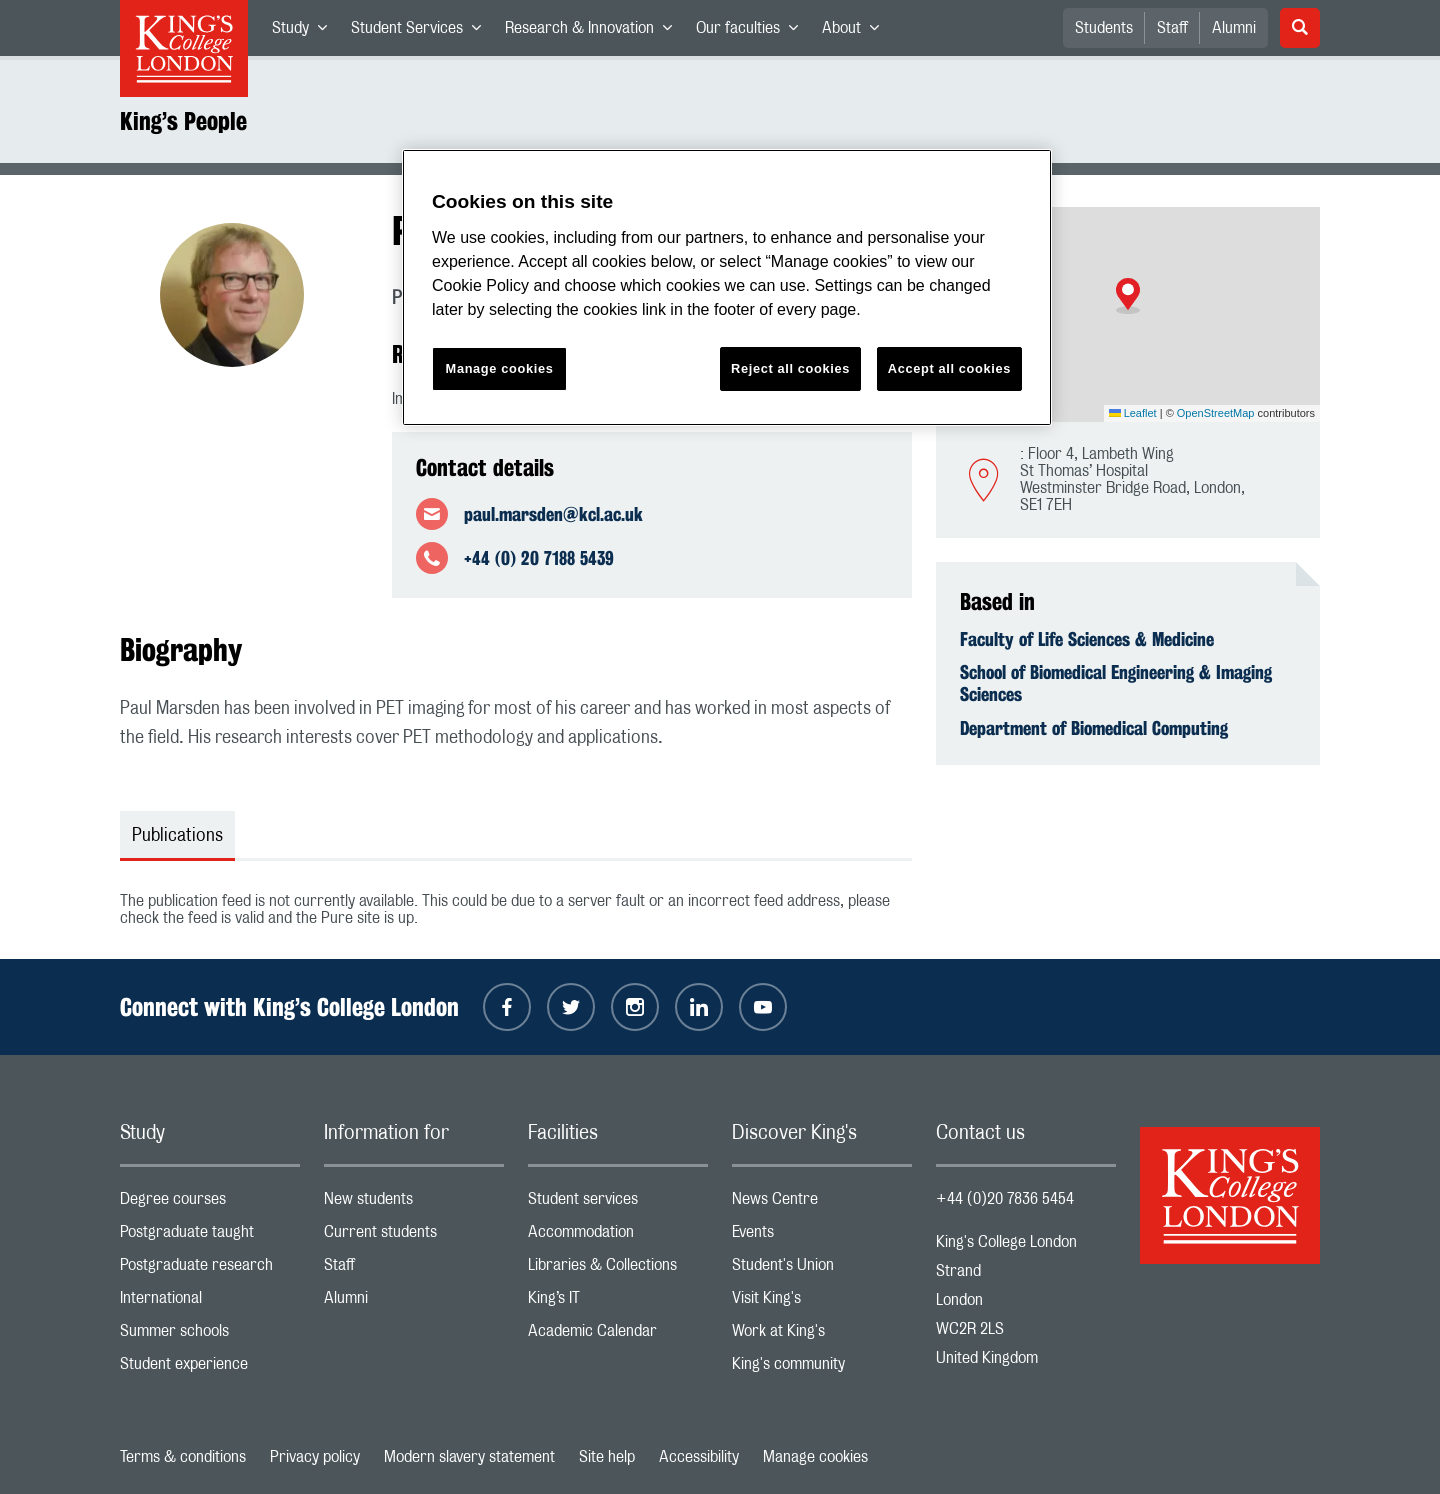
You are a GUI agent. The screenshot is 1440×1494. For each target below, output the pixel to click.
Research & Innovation (594, 32)
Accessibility (699, 1457)
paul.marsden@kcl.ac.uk (553, 514)
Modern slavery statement (469, 1457)
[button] (1128, 296)
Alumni (1234, 28)
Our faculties (753, 32)
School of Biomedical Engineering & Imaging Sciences (1116, 683)
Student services (618, 1203)
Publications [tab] (177, 836)
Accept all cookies (949, 368)
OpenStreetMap (1216, 413)
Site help (607, 1457)
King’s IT (618, 1302)
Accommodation (618, 1236)
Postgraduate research (210, 1269)
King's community (822, 1368)
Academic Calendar (618, 1335)
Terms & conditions (183, 1457)
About (856, 32)
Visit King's (822, 1302)
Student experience (210, 1368)
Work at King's (822, 1335)
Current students (414, 1236)
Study (305, 32)
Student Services (422, 32)
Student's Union (822, 1269)
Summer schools (210, 1335)
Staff (1172, 28)
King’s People (183, 121)
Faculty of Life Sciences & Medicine (1087, 639)
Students (1104, 28)
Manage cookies (815, 1457)
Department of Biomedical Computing (1094, 728)
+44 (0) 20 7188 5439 (539, 558)
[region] (727, 287)
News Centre (822, 1203)
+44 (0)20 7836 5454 (1005, 1199)
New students (414, 1203)
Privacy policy (315, 1457)
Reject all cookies (790, 368)
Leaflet (1133, 413)
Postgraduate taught (210, 1236)
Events (822, 1236)
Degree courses (210, 1203)
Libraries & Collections (618, 1269)
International (210, 1302)
